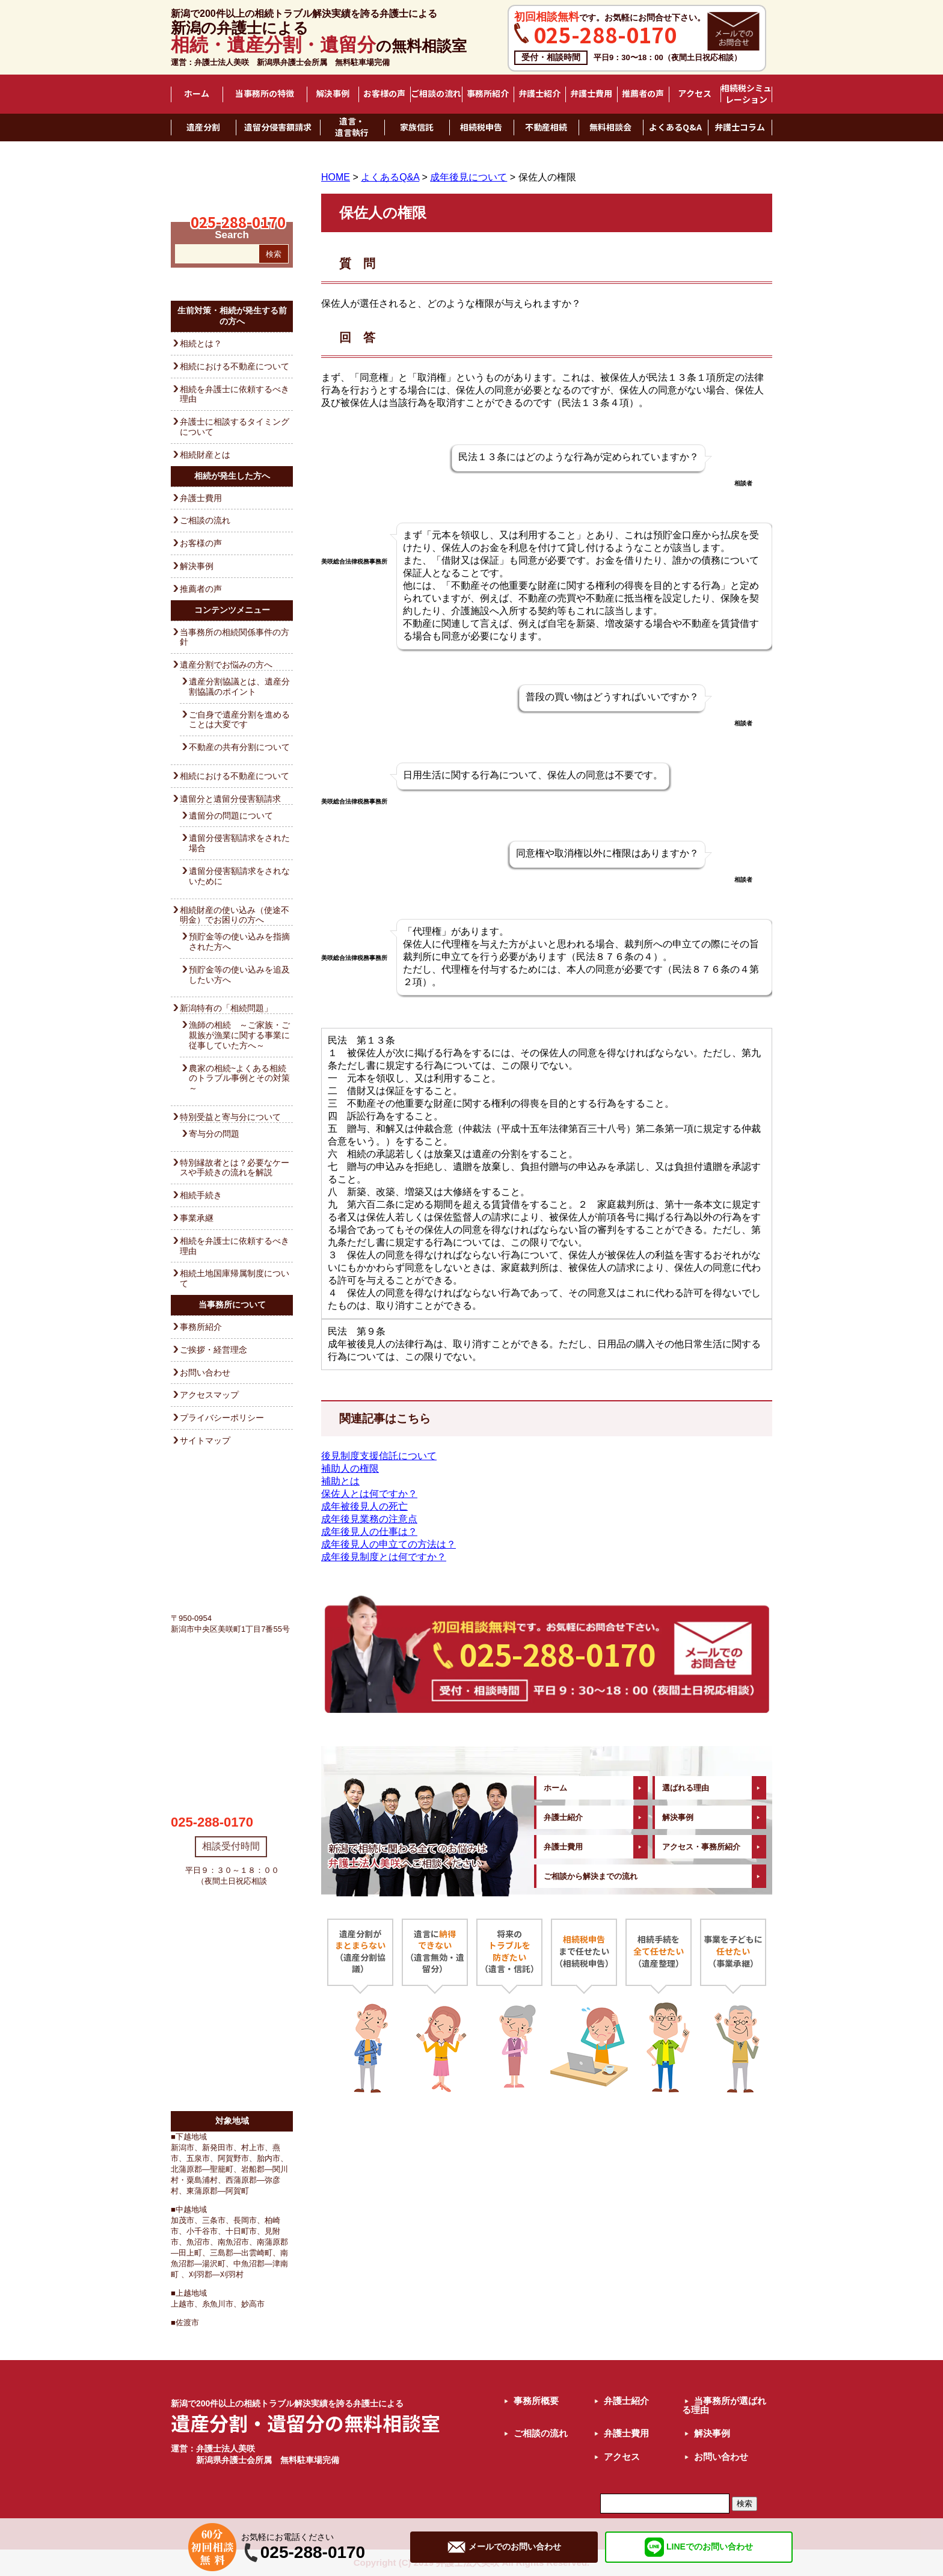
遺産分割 (203, 127)
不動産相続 (546, 127)
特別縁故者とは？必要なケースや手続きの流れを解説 (234, 1168)
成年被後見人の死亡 (364, 1506)
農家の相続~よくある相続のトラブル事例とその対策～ (239, 1078)
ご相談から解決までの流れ (590, 1876)
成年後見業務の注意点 (369, 1519)
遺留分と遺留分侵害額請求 (230, 799)
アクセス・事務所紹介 (701, 1846)
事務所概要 (536, 2401)
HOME (335, 177)
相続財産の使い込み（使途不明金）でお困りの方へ (234, 915)
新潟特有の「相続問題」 (226, 1008)
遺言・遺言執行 (352, 127)
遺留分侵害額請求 (278, 127)
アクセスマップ (209, 1395)
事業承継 (196, 1218)
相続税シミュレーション (746, 94)
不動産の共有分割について (239, 747)
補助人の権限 (350, 1468)
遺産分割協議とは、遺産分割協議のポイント (239, 686)
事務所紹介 (488, 93)
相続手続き (201, 1195)
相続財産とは (205, 455)
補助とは (340, 1481)
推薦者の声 (643, 93)
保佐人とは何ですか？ (369, 1494)
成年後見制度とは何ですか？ (383, 1557)
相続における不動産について (234, 366)
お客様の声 (384, 93)
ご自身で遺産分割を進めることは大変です (239, 720)
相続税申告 (481, 127)
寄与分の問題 (214, 1134)
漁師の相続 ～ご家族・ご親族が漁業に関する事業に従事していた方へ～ (239, 1035)
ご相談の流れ (436, 93)
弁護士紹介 (539, 93)
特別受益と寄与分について (230, 1117)
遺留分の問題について (231, 815)
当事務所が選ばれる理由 (724, 2405)
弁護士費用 (591, 93)
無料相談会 (610, 127)
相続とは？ (201, 343)
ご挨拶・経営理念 (213, 1349)
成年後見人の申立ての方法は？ (388, 1544)
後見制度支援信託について (379, 1456)
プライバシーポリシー (222, 1417)
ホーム (196, 93)
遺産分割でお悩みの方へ (226, 664)
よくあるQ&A (675, 127)
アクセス (694, 93)
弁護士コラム (739, 127)
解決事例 (332, 93)
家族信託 (417, 127)
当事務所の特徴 (264, 93)
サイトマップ (205, 1440)
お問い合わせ (205, 1372)
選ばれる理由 (685, 1787)
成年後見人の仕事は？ (369, 1531)
